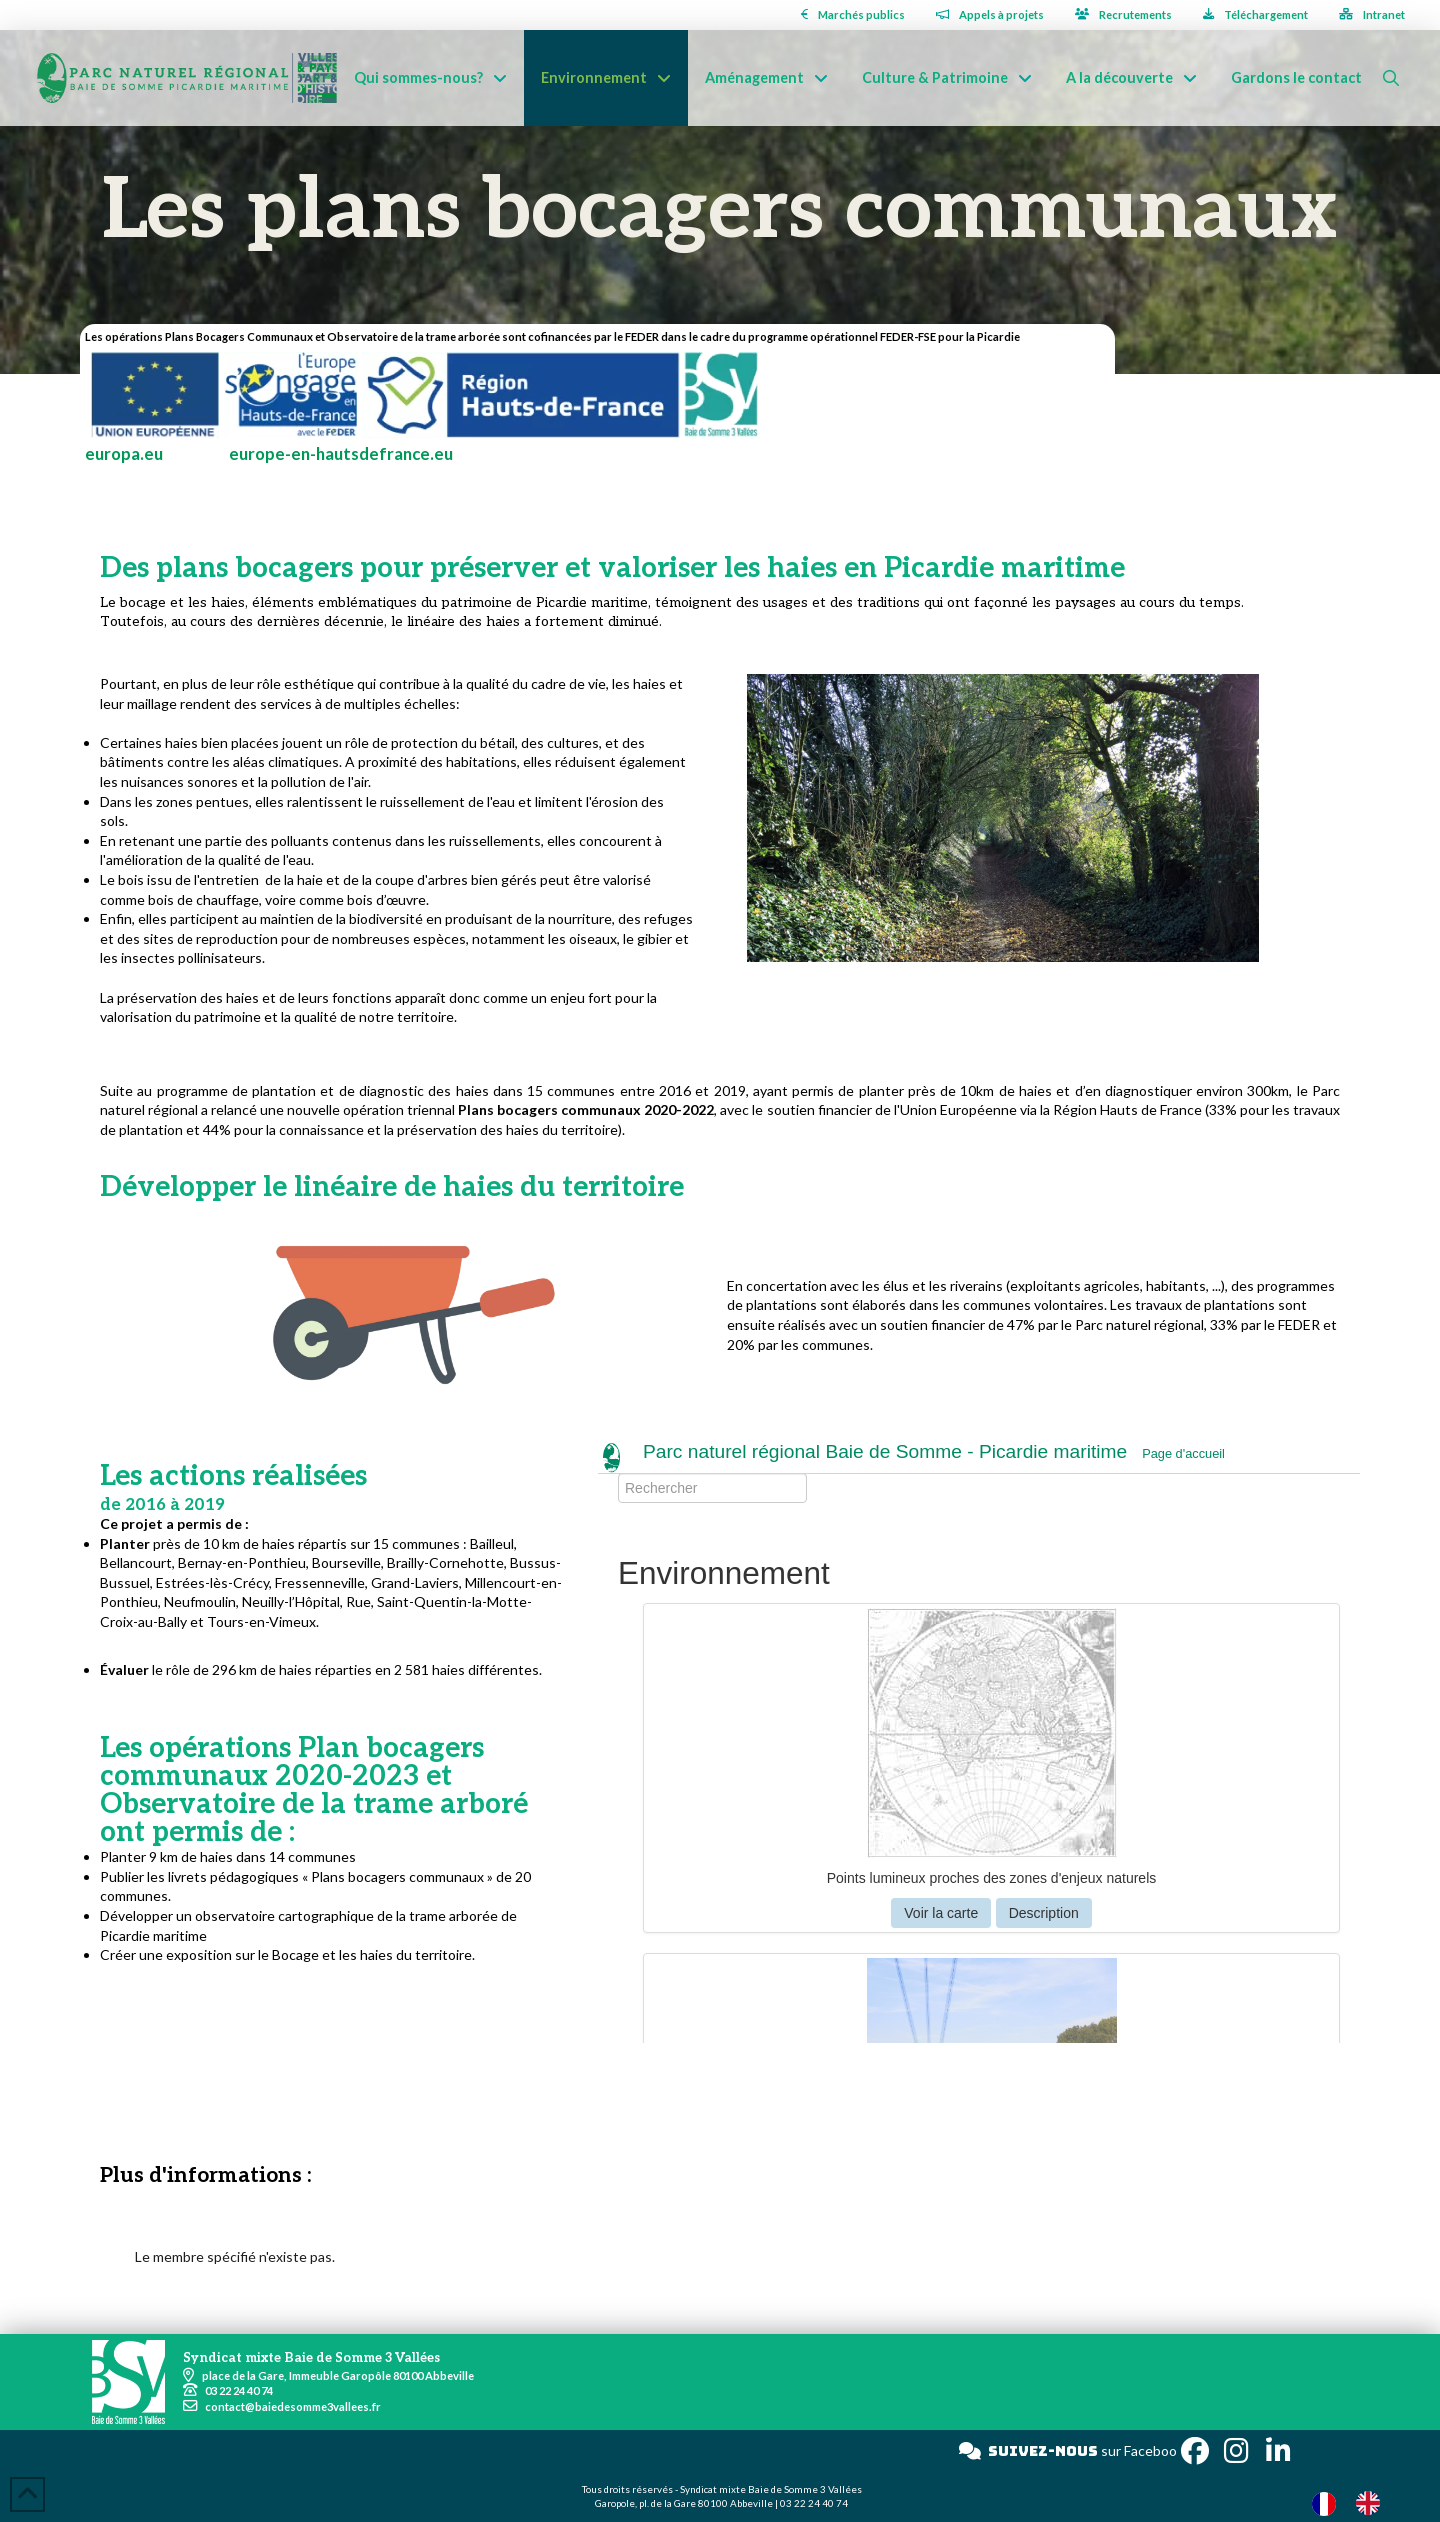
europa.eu (124, 453)
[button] (1391, 78)
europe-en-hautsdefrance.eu (341, 453)
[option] (1373, 2503)
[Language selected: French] (1356, 2502)
